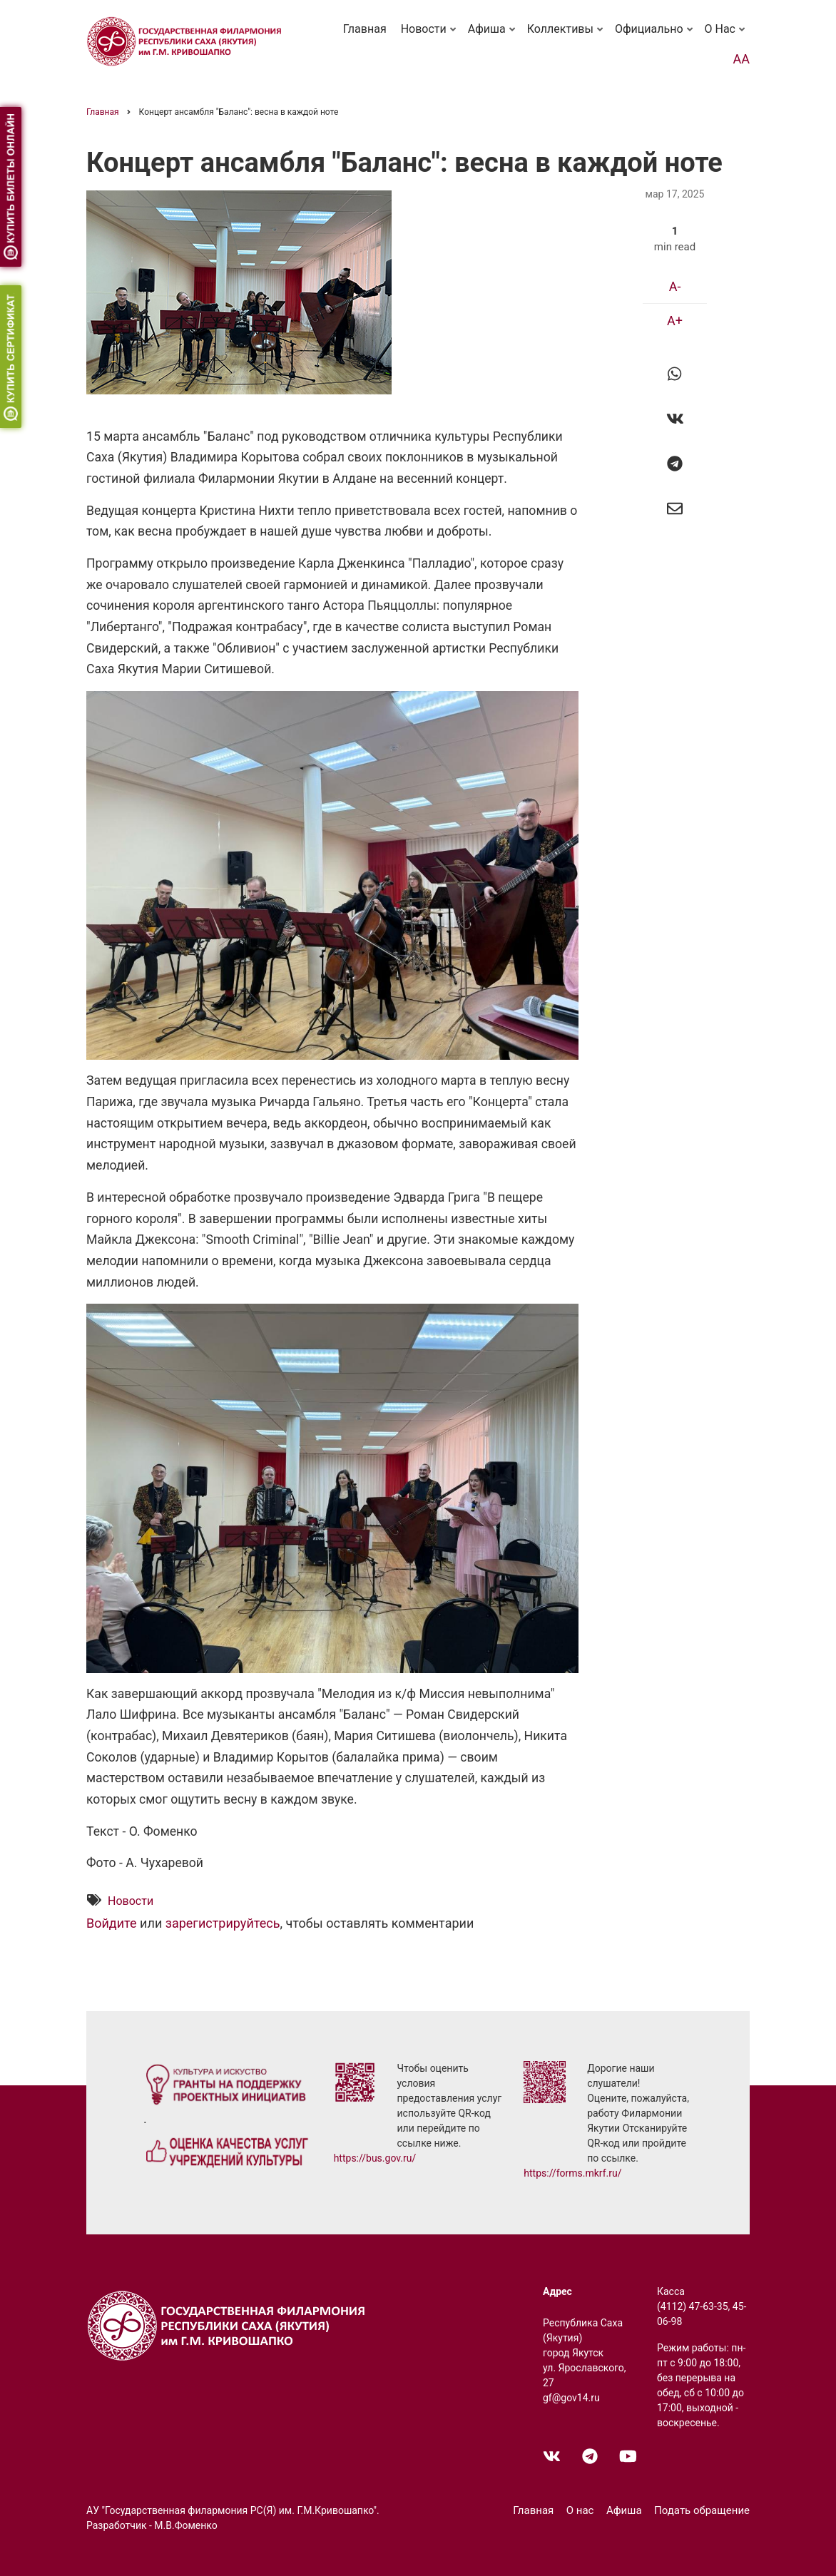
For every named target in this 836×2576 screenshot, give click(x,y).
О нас (726, 35)
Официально (655, 35)
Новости (430, 35)
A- (675, 286)
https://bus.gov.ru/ (375, 2158)
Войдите (111, 1924)
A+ (675, 320)
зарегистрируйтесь (222, 1924)
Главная (365, 29)
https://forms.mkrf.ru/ (572, 2173)
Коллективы (566, 35)
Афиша (493, 35)
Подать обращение (702, 2510)
